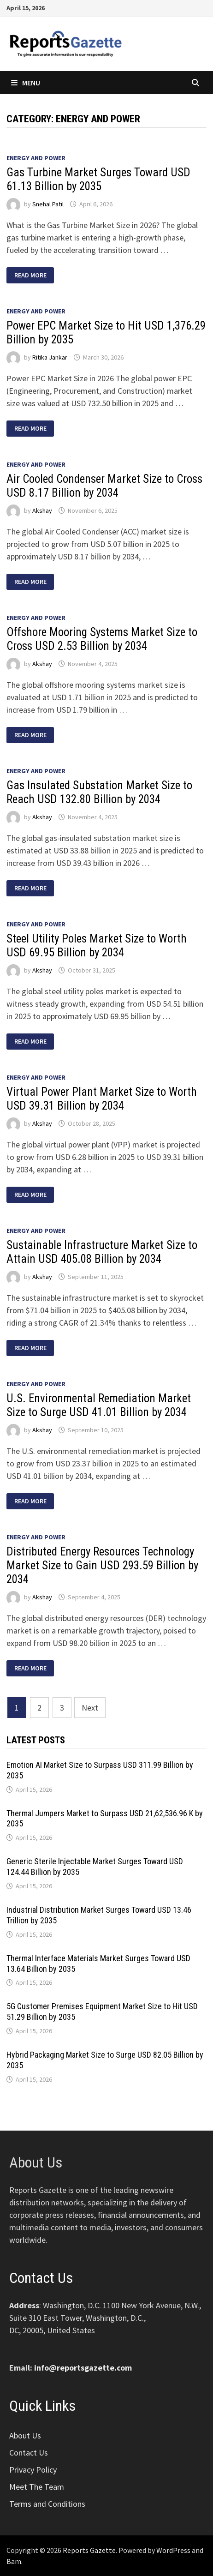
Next (90, 1707)
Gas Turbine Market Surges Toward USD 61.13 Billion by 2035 (98, 179)
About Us (25, 2435)
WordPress (173, 2550)
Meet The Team (36, 2486)
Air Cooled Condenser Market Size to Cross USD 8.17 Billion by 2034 (104, 485)
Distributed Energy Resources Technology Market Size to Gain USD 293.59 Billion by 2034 (102, 1565)
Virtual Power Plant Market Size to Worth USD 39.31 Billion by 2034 (101, 1098)
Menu (25, 82)
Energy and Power (35, 158)
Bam (13, 2561)
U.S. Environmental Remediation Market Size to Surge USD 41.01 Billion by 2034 (98, 1405)
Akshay (42, 510)
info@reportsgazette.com (83, 2367)
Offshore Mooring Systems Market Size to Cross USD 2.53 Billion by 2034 (101, 639)
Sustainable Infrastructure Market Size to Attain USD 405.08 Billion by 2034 (101, 1252)
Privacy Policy (33, 2469)
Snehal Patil (48, 204)
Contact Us (28, 2452)
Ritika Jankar (49, 357)
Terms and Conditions (47, 2503)
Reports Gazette (89, 2550)
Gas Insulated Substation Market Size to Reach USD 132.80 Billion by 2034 (99, 792)
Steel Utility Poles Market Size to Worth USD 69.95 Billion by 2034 (96, 945)
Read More (30, 275)
